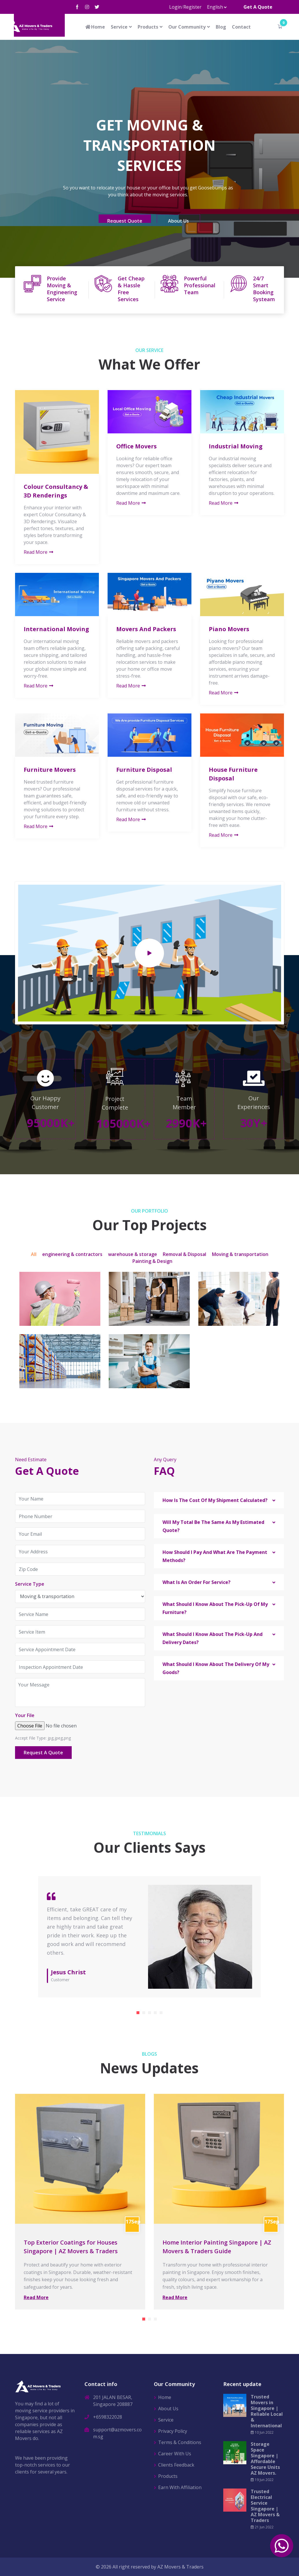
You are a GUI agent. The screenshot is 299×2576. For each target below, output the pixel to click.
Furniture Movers (50, 769)
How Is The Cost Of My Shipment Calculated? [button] (215, 1500)
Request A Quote (43, 1752)
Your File (24, 1715)
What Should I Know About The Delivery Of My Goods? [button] (216, 1668)
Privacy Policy (172, 2431)
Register (192, 7)
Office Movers (136, 446)
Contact (241, 27)
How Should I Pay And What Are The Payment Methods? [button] (215, 1556)
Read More (39, 552)
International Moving (56, 629)
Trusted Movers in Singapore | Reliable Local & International (267, 2411)
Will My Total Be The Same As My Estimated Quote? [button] (213, 1526)
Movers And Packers (146, 629)
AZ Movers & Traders (180, 2567)
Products (148, 27)
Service (119, 27)
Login (175, 7)
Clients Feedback (176, 2465)
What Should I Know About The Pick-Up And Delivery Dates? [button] (213, 1638)
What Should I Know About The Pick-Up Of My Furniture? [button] (215, 1608)
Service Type (29, 1584)
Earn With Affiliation (180, 2487)
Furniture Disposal (144, 769)
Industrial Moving (236, 446)
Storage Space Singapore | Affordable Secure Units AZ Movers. (265, 2458)
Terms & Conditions (179, 2442)
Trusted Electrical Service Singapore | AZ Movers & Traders (265, 2505)
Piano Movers (229, 629)
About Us (168, 2408)
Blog (221, 27)
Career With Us (174, 2453)
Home (95, 27)
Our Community (187, 27)
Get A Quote (257, 7)
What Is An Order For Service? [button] (196, 1582)
